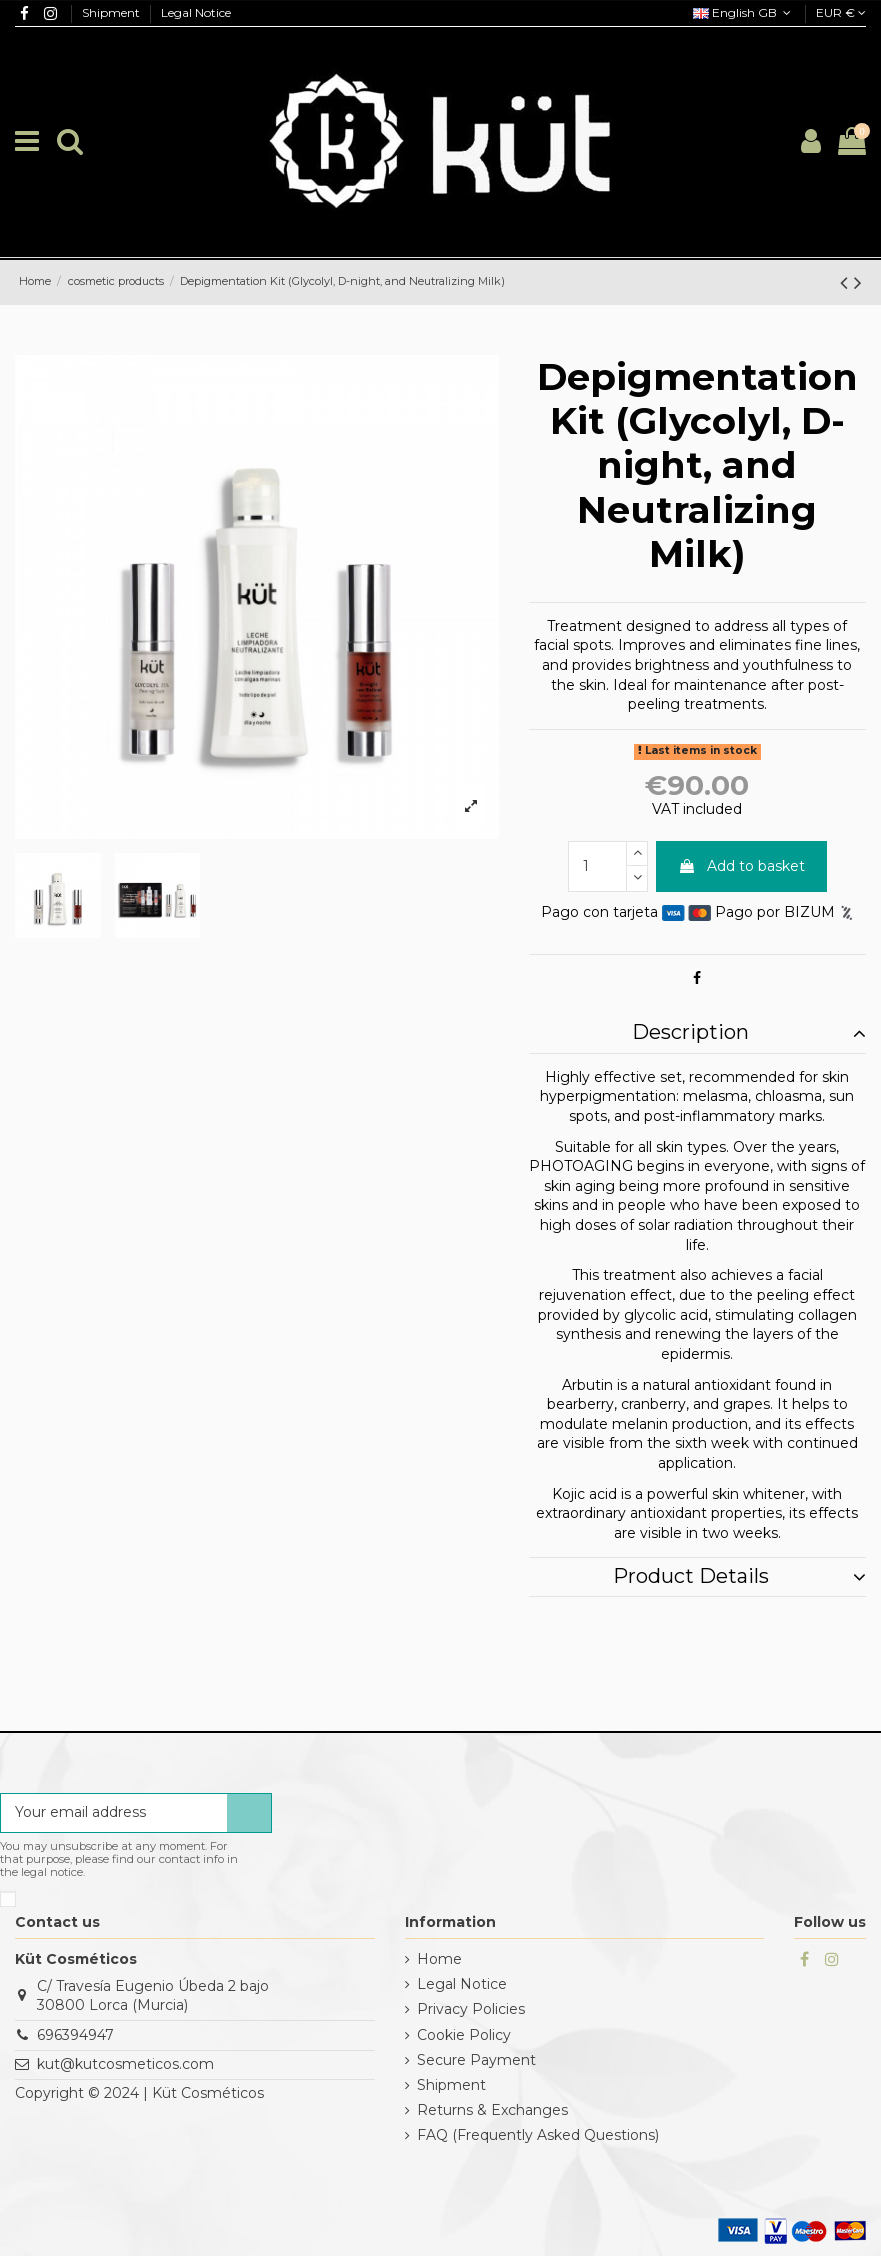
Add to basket (741, 866)
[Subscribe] (249, 1813)
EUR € (841, 12)
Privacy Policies (471, 2009)
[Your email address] (114, 1813)
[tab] (697, 1034)
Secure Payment (476, 2060)
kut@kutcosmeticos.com (125, 2064)
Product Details (739, 1577)
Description (749, 1033)
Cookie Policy (464, 2035)
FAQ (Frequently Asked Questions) (538, 2135)
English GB (744, 12)
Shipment (112, 12)
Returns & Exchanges (492, 2110)
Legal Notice (196, 12)
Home (439, 1959)
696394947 (75, 2035)
